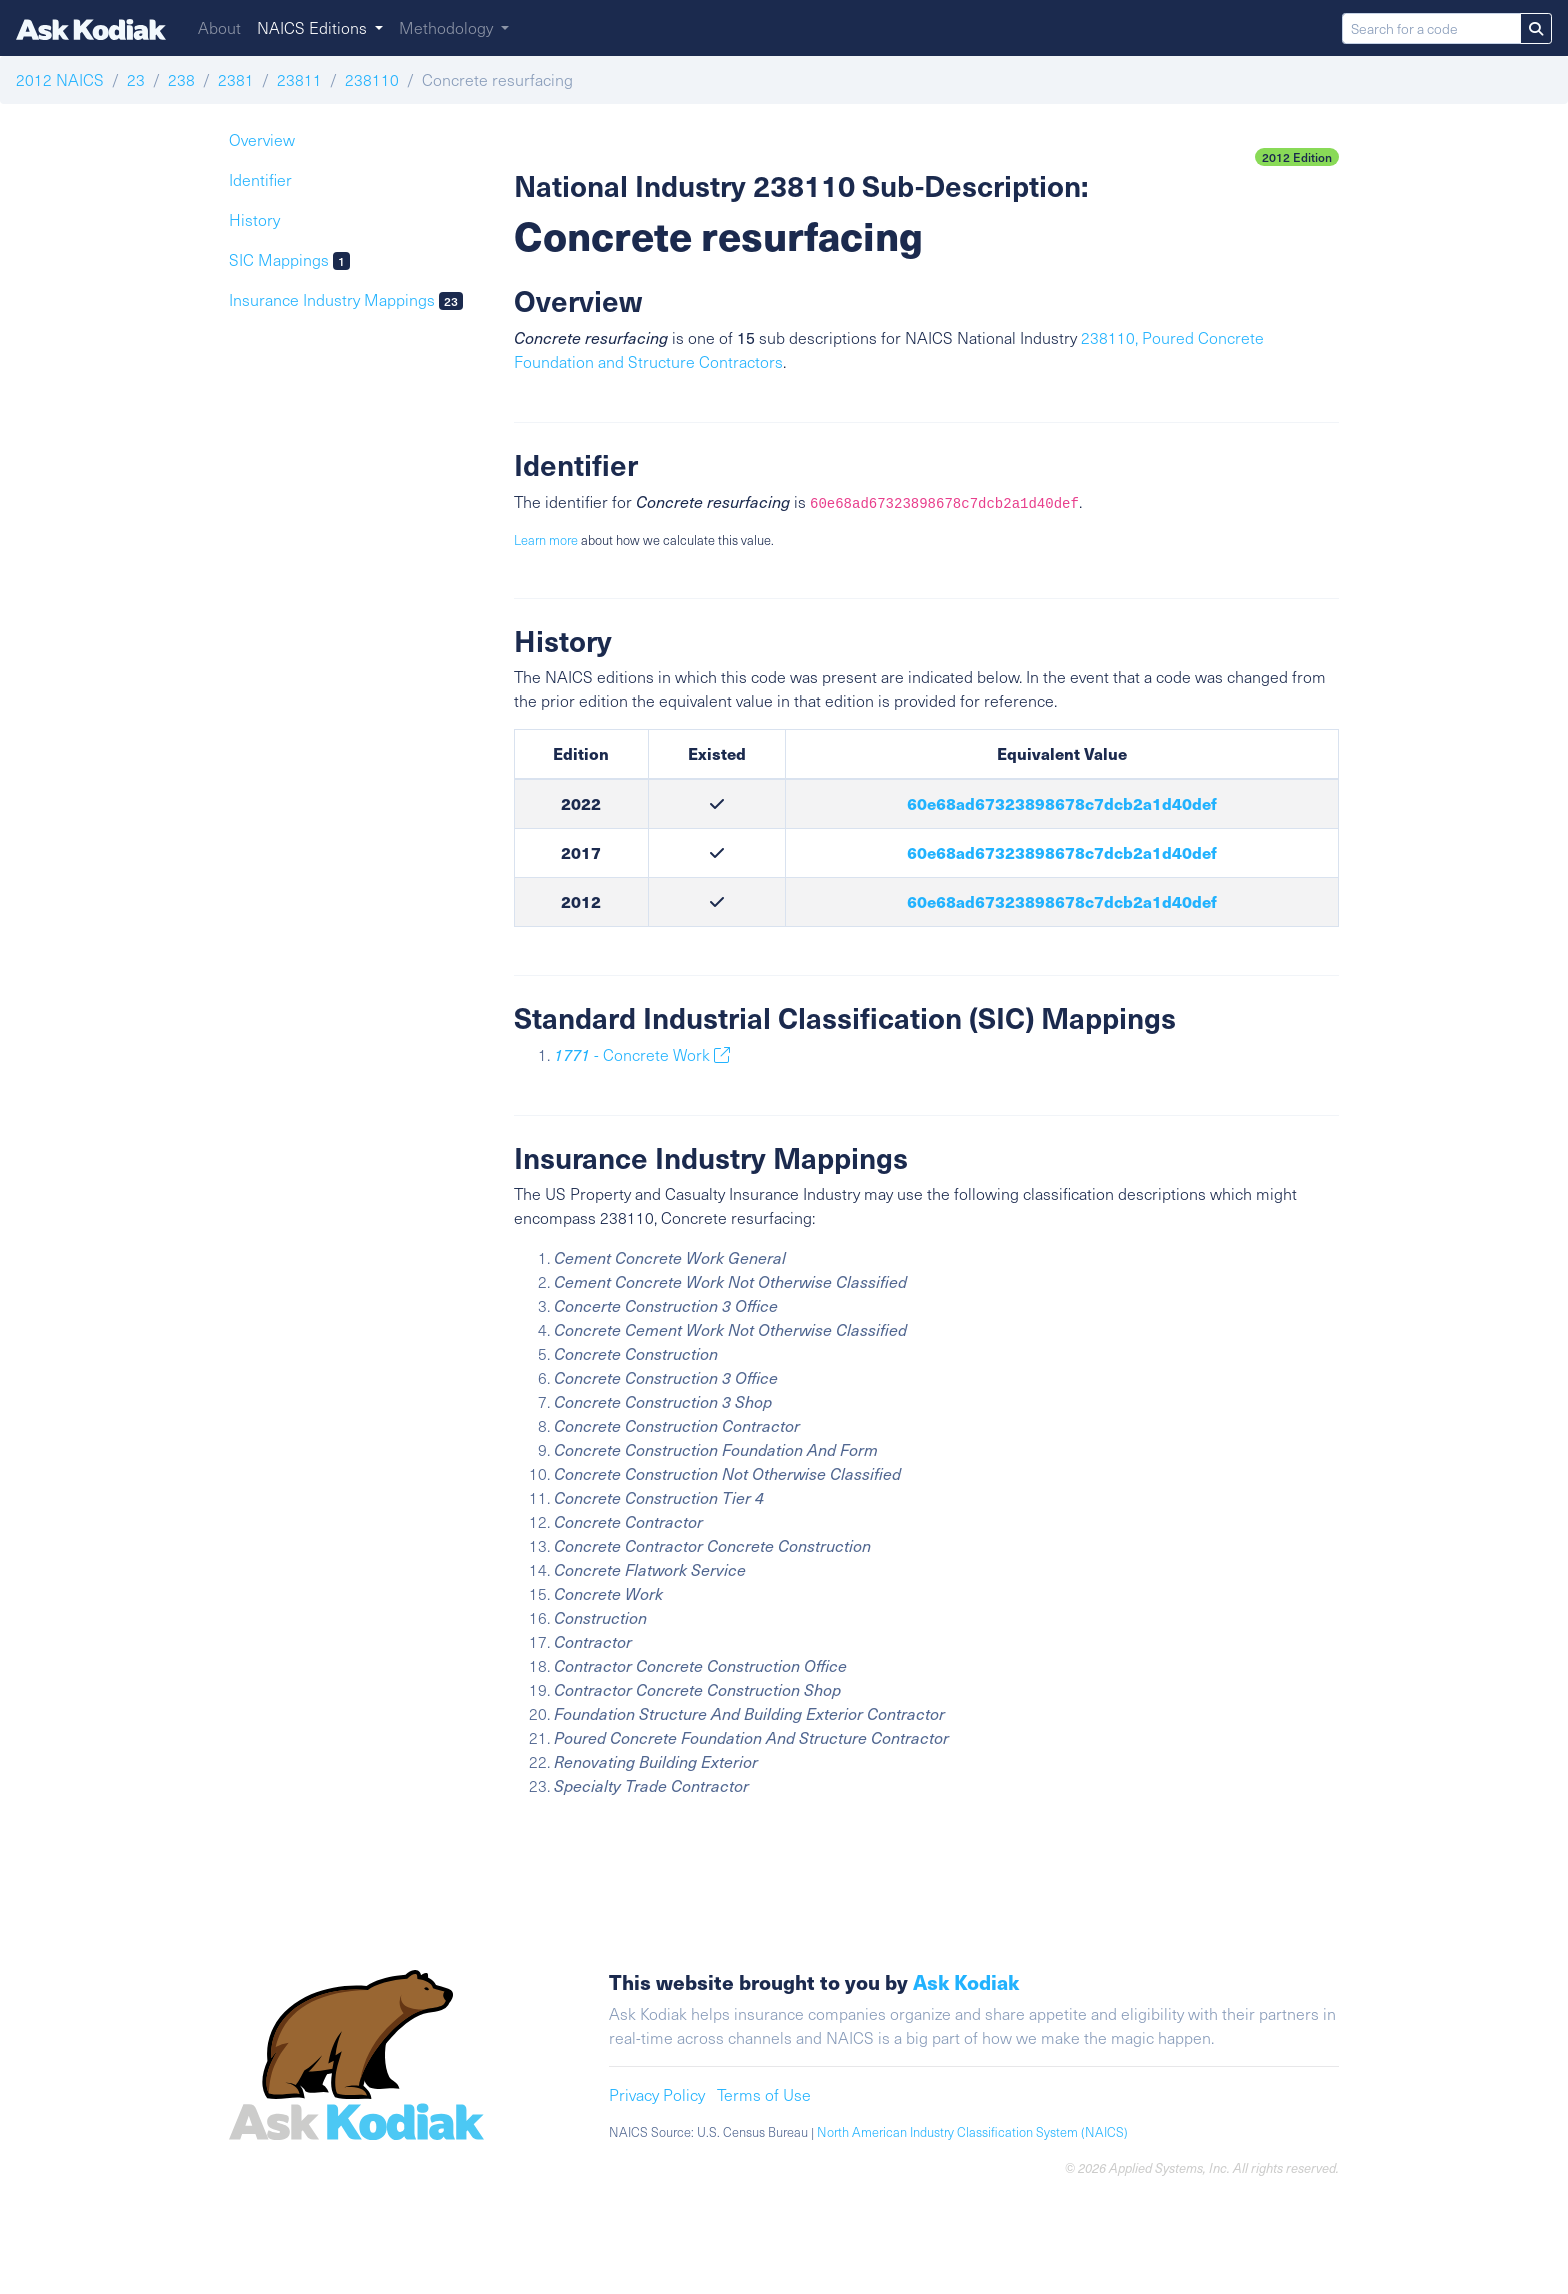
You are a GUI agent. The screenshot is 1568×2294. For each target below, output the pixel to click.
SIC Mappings (289, 259)
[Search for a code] (1431, 28)
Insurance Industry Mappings (346, 299)
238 (181, 79)
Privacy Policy (657, 2094)
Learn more (546, 540)
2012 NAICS (60, 79)
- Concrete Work (642, 1054)
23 (136, 79)
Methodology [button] (448, 27)
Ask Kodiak (966, 1981)
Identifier (260, 179)
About (219, 27)
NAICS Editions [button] (314, 27)
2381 (236, 79)
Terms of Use (764, 2094)
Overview (262, 139)
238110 (372, 79)
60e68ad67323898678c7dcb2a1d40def (1062, 803)
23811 (299, 79)
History (254, 219)
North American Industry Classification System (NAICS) (972, 2132)
